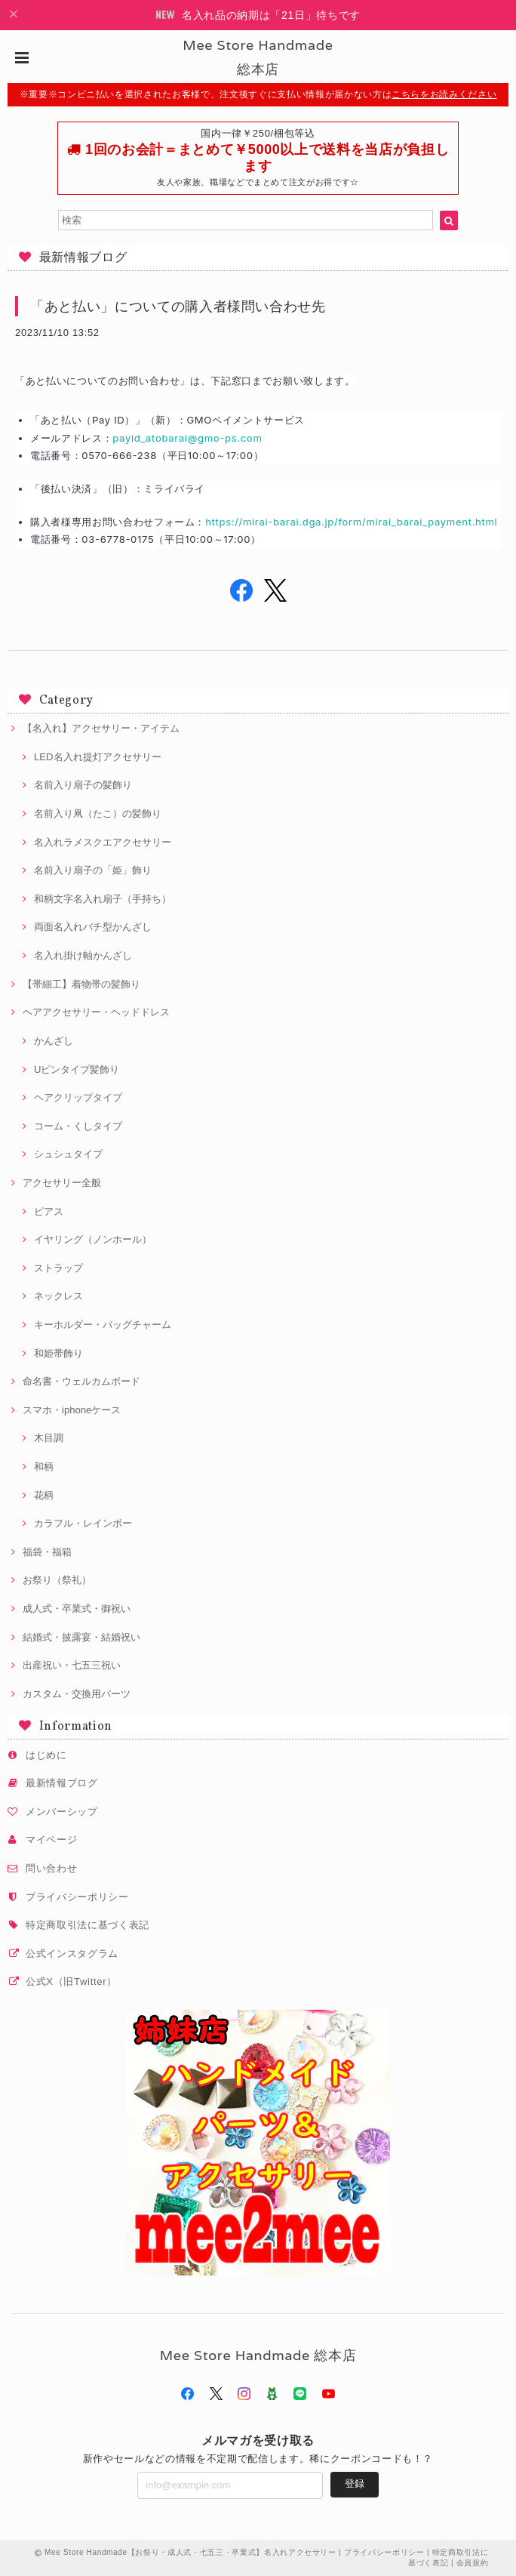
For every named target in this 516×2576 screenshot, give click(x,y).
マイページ (51, 1839)
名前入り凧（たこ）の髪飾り (97, 813)
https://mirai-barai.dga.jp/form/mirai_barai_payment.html (351, 522)
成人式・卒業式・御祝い (77, 1608)
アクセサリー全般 (62, 1182)
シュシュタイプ (68, 1154)
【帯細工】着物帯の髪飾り (81, 984)
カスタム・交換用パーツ (77, 1693)
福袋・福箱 (47, 1552)
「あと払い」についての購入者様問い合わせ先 (178, 306)
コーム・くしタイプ (78, 1126)
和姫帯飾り (58, 1353)
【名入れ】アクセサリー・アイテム (101, 728)
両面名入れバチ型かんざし (93, 926)
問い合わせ (51, 1868)
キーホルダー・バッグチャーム (102, 1324)
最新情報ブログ (62, 1783)
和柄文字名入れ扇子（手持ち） (102, 898)
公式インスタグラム (72, 1953)
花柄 (44, 1495)
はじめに (46, 1755)
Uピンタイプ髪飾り (76, 1069)
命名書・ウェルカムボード (81, 1381)
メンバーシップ (62, 1811)
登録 (354, 2483)
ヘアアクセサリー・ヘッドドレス (96, 1012)
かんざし (53, 1040)
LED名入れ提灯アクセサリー (97, 757)
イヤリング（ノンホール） (93, 1239)
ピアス (48, 1211)
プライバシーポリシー (77, 1897)
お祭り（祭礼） (57, 1579)
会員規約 (472, 2563)
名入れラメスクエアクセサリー (102, 842)
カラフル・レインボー (83, 1523)
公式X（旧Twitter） (71, 1981)
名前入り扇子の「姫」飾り (93, 870)
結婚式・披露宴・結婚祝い (81, 1637)
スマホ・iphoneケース (72, 1410)
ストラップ (58, 1268)
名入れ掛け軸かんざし (83, 955)
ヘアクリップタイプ (78, 1097)
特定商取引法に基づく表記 (87, 1924)
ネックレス (58, 1296)
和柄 (44, 1466)
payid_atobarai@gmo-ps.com (187, 438)
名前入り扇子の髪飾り (83, 784)
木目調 (48, 1438)
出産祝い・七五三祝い (72, 1665)
